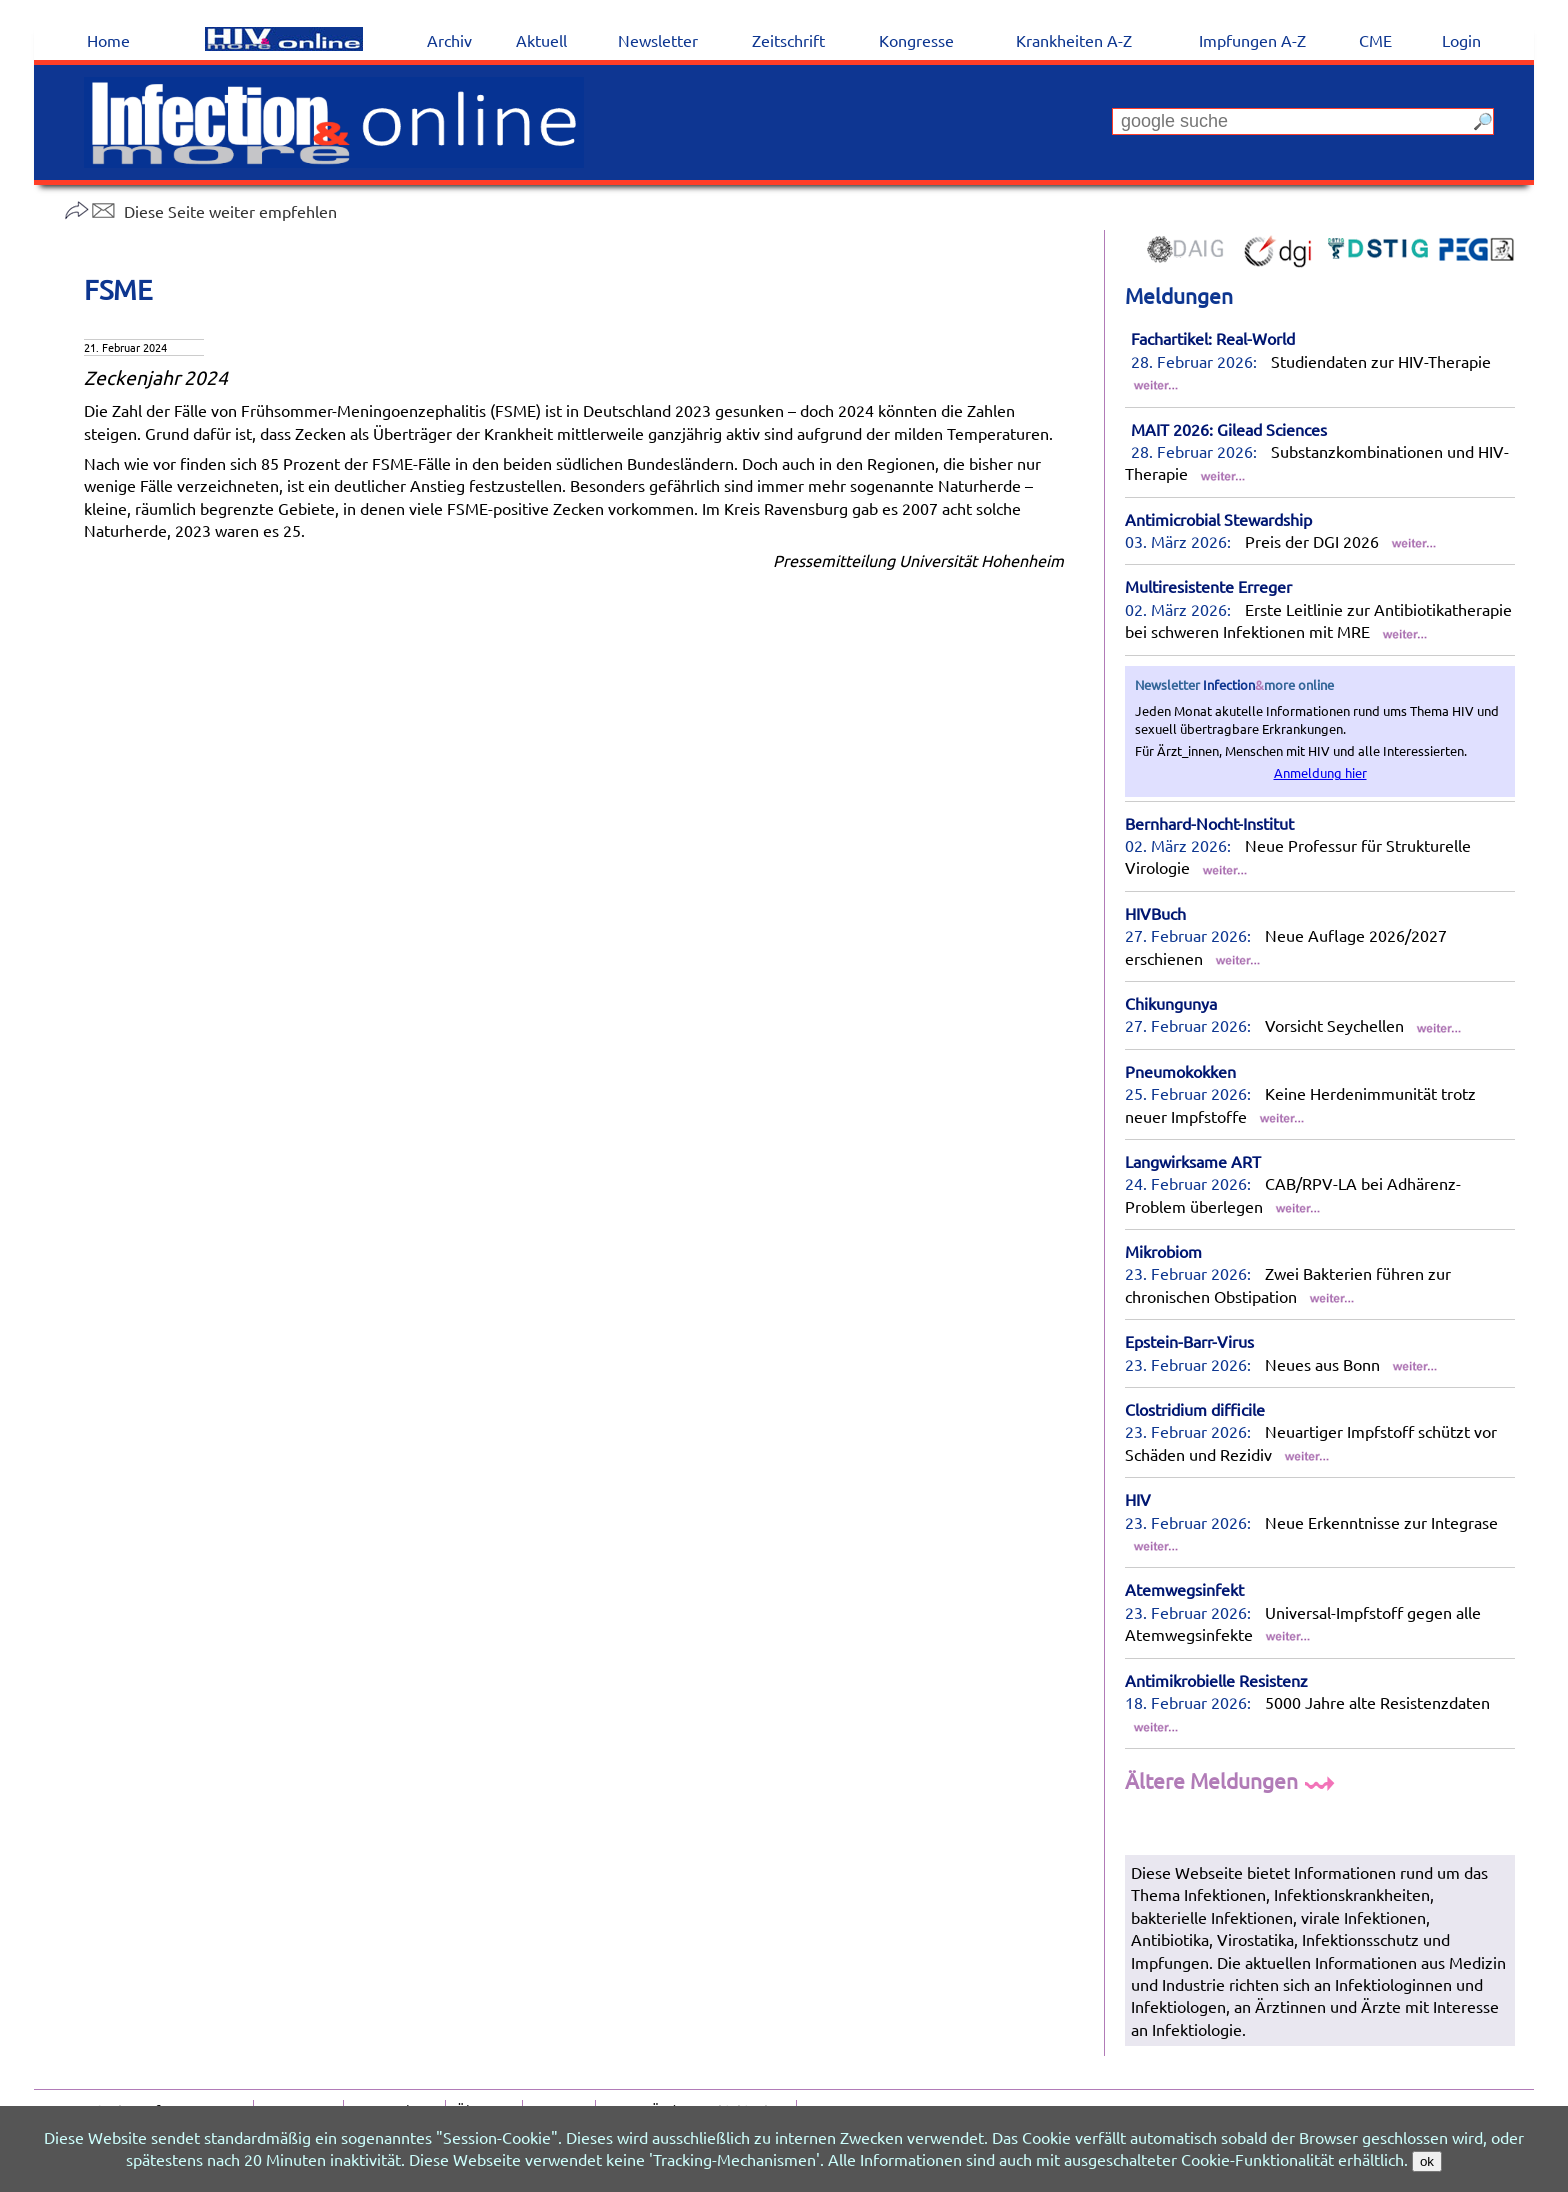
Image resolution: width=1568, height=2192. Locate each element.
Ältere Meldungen (1232, 1780)
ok (1427, 2161)
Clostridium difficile (1195, 1409)
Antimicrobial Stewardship (1218, 519)
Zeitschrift (788, 40)
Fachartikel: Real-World (1213, 338)
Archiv (449, 40)
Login (1461, 40)
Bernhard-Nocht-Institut (1209, 823)
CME (1375, 40)
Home (108, 40)
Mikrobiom (1163, 1251)
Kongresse (916, 40)
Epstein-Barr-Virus (1189, 1341)
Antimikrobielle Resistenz (1216, 1680)
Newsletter (658, 40)
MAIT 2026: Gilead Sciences (1229, 429)
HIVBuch (1155, 913)
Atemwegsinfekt (1184, 1589)
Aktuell (541, 40)
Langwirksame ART (1193, 1161)
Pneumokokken (1180, 1071)
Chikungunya (1171, 1003)
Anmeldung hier (1320, 772)
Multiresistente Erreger (1208, 586)
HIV (1138, 1499)
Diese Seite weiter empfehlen (200, 211)
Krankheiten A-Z (1074, 40)
